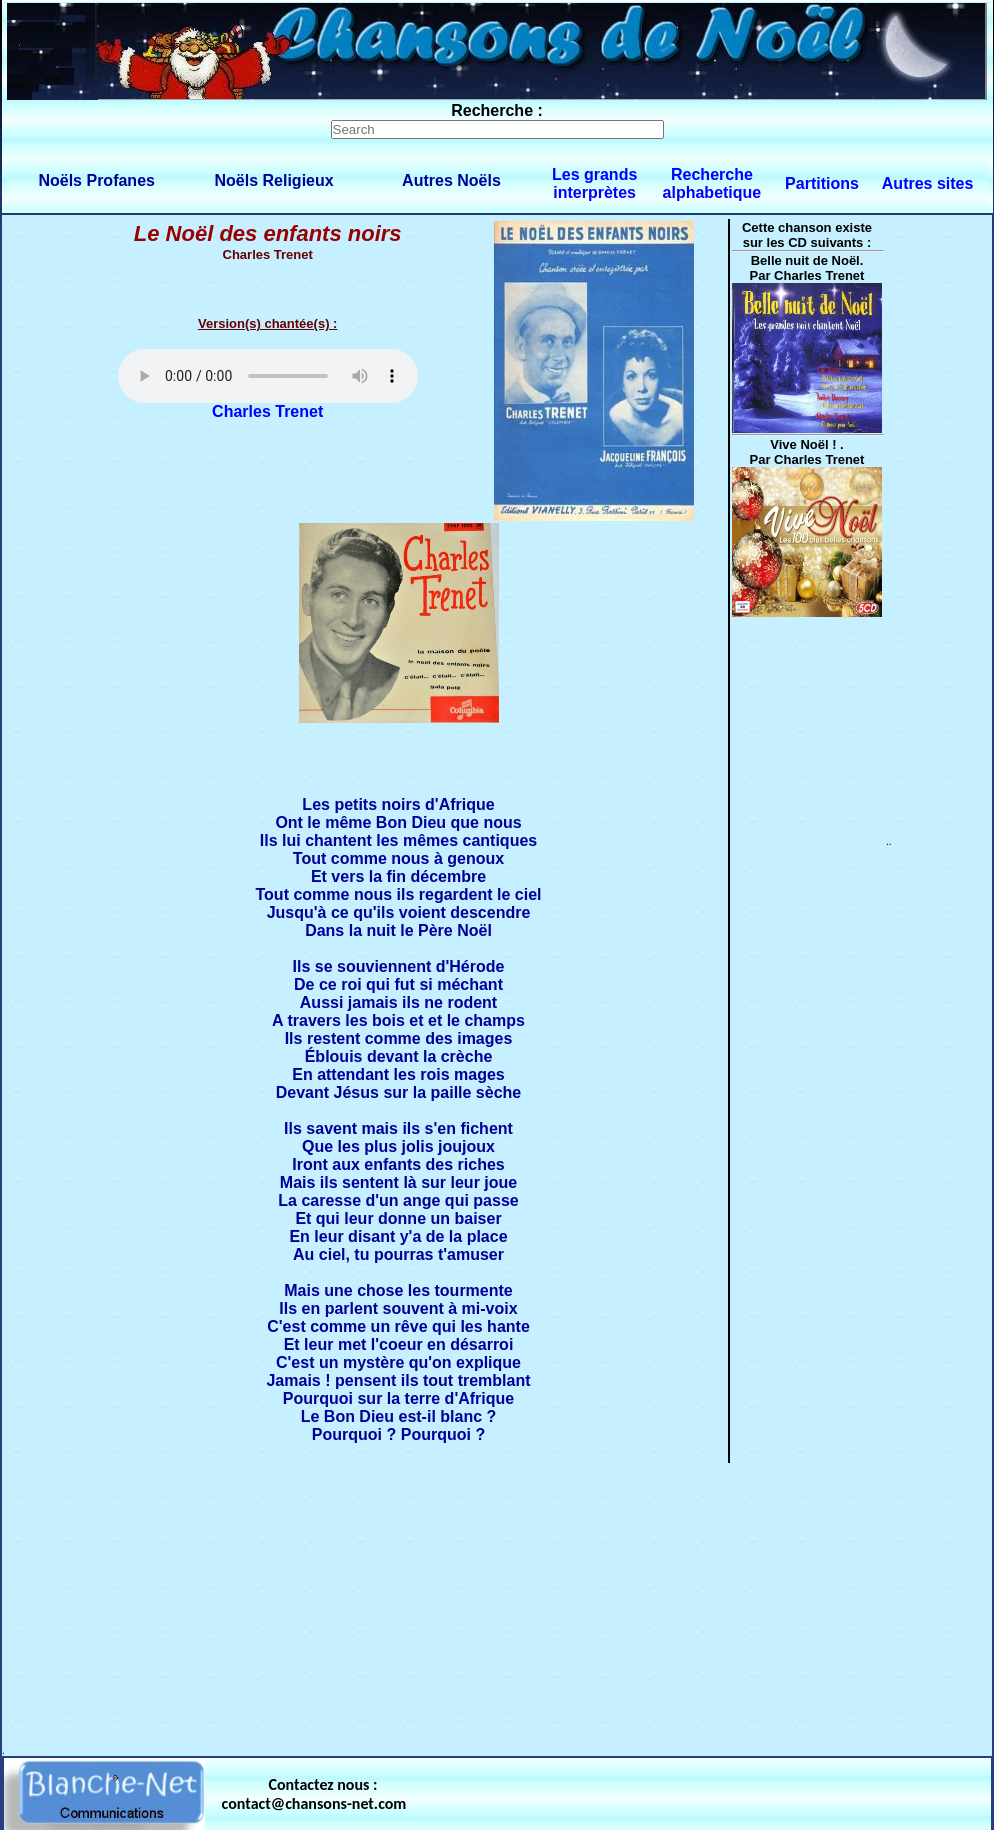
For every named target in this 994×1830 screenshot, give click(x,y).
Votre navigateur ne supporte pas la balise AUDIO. (268, 376)
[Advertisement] (497, 1605)
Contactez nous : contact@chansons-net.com (314, 1794)
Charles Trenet (267, 411)
